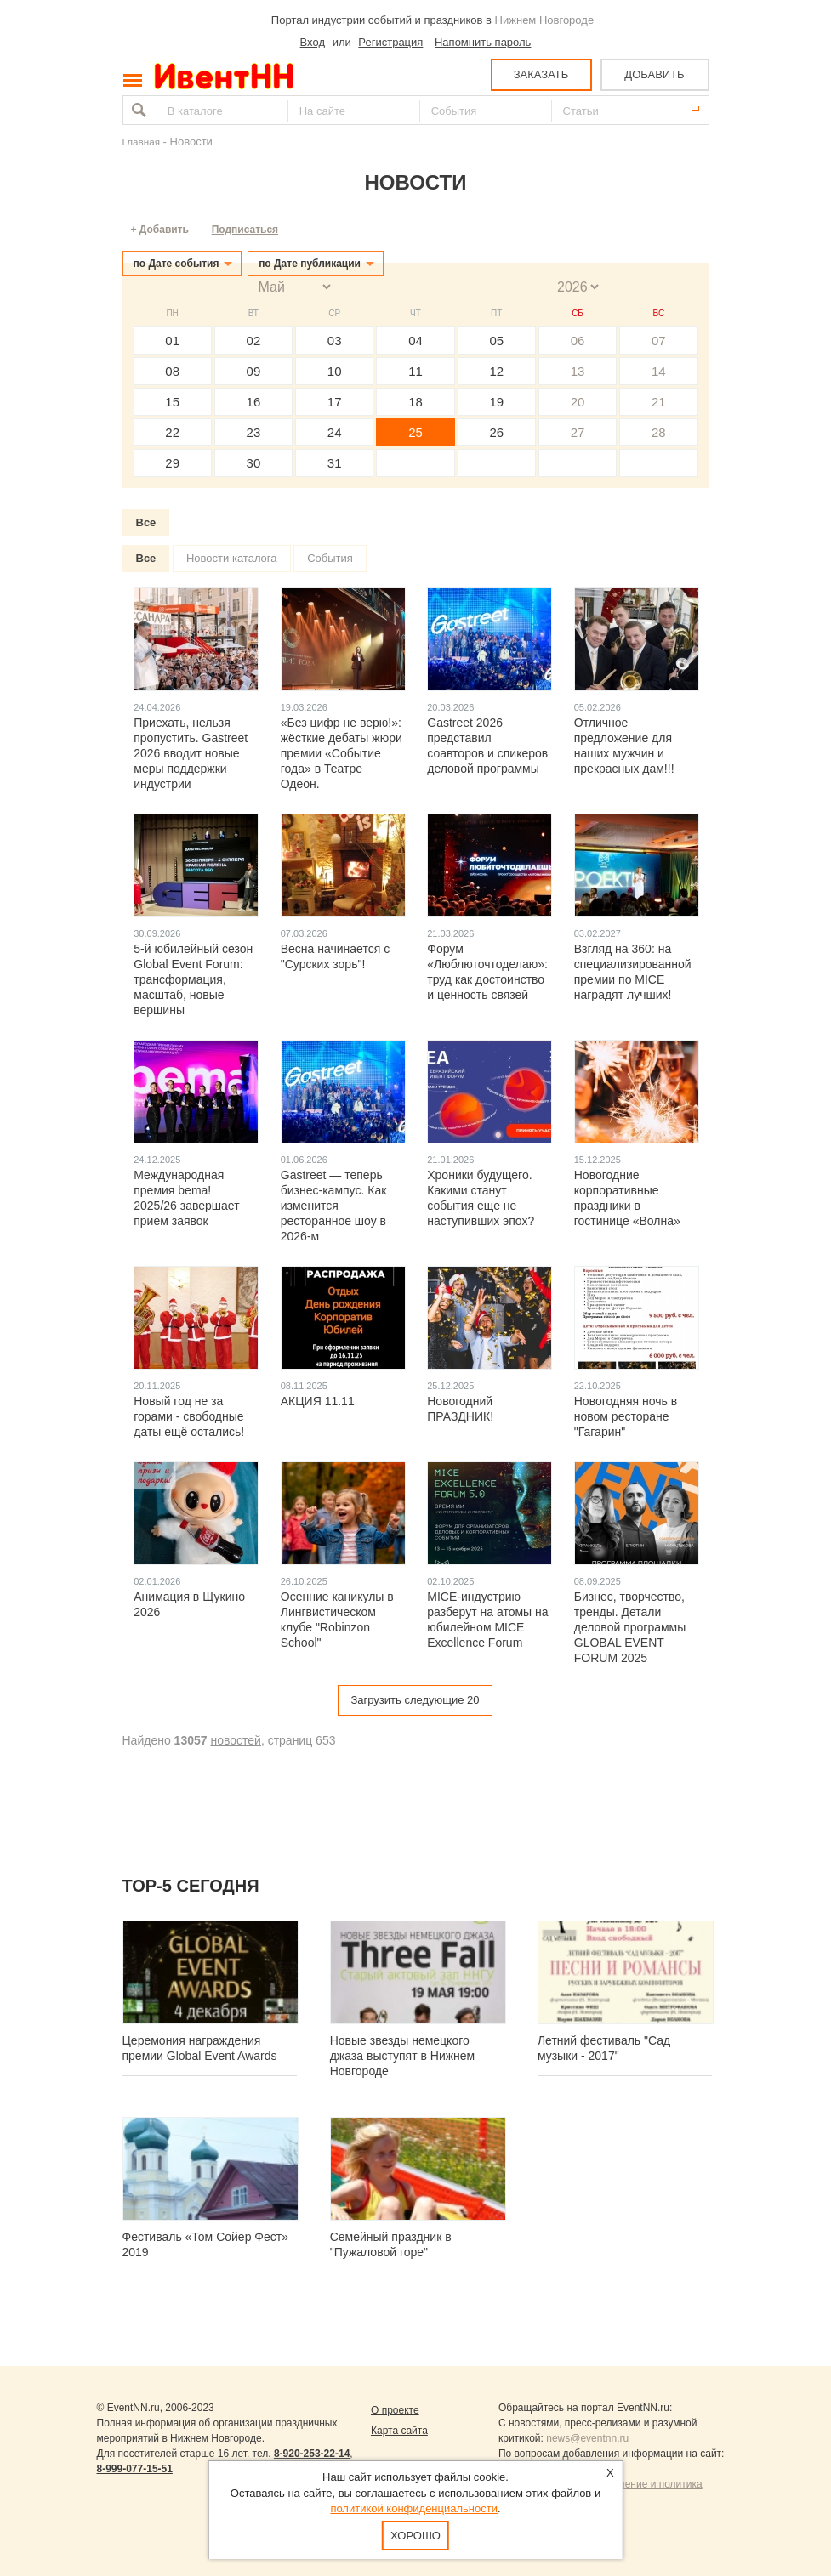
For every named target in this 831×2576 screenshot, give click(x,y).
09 (254, 371)
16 (254, 401)
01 (172, 340)
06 (578, 340)
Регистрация (390, 42)
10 (334, 371)
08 (172, 371)
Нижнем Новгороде (545, 20)
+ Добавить (160, 229)
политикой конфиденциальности (414, 2508)
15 (172, 401)
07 (659, 340)
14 (659, 371)
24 (334, 432)
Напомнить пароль (483, 42)
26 (496, 432)
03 (334, 340)
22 (172, 432)
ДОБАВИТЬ (654, 74)
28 (659, 432)
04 (415, 340)
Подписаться (245, 229)
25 (415, 432)
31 (334, 463)
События (330, 558)
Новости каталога (231, 558)
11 (415, 371)
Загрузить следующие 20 (414, 1700)
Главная (141, 141)
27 (578, 432)
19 (496, 401)
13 (578, 371)
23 (254, 432)
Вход (312, 42)
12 (496, 371)
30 (254, 463)
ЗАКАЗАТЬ (541, 74)
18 (415, 401)
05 (496, 340)
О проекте (395, 2410)
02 (254, 340)
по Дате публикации (310, 264)
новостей (235, 1740)
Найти (137, 110)
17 (334, 401)
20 (578, 401)
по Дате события (176, 264)
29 (172, 463)
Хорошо (415, 2535)
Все (146, 522)
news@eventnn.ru (587, 2438)
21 (659, 401)
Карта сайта (399, 2431)
